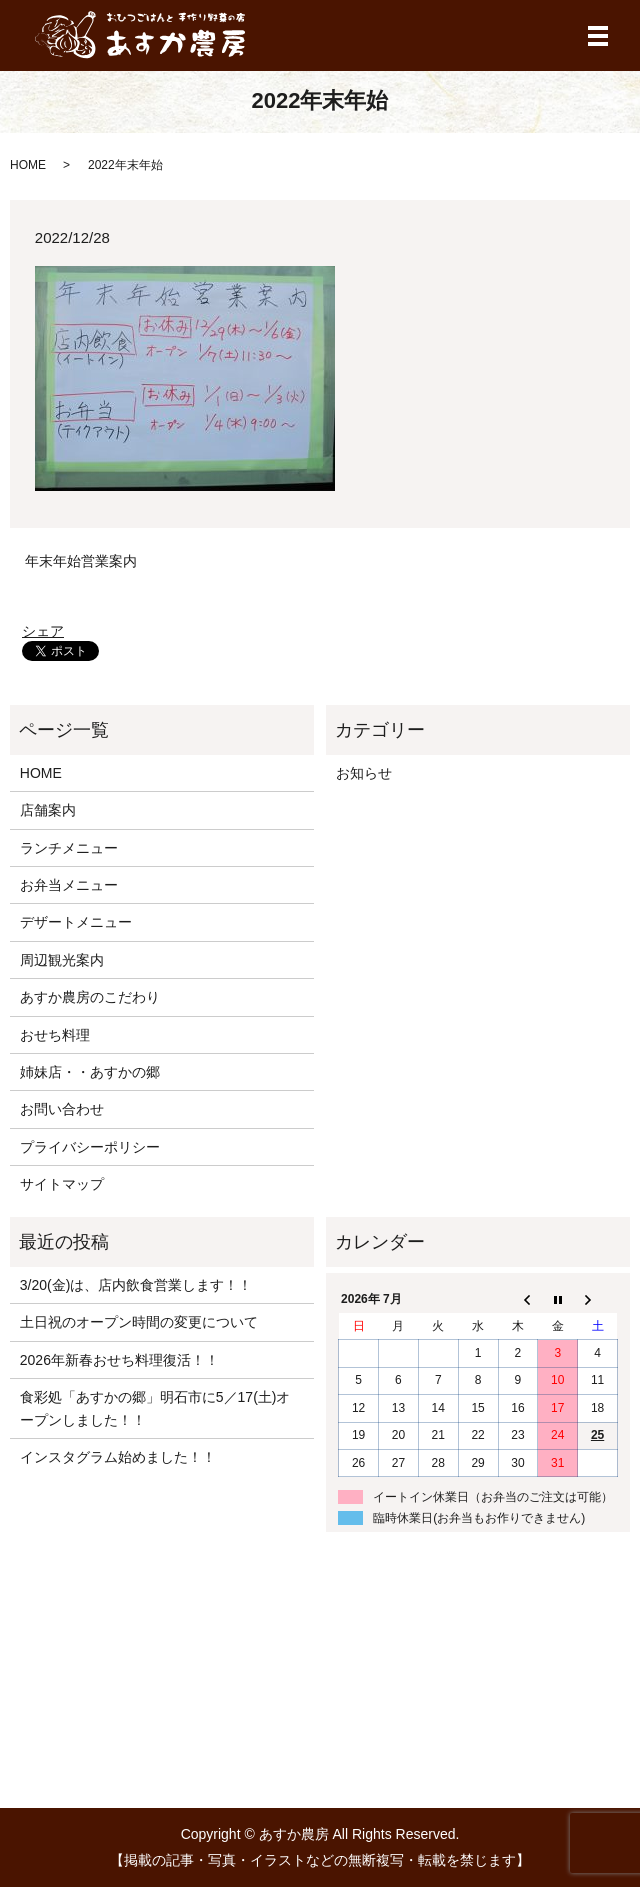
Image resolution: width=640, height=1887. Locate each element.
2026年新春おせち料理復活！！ (119, 1360)
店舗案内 (48, 810)
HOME (28, 165)
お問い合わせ (62, 1109)
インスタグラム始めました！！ (118, 1457)
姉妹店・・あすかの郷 (90, 1072)
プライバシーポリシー (90, 1147)
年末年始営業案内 (81, 561)
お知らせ (364, 773)
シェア (43, 631)
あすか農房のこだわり (90, 997)
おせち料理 (55, 1035)
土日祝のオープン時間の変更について (139, 1322)
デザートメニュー (76, 922)
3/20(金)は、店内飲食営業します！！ (136, 1285)
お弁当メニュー (69, 885)
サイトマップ (62, 1184)
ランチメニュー (69, 848)
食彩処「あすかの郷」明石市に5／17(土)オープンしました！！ (155, 1408)
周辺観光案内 (62, 960)
